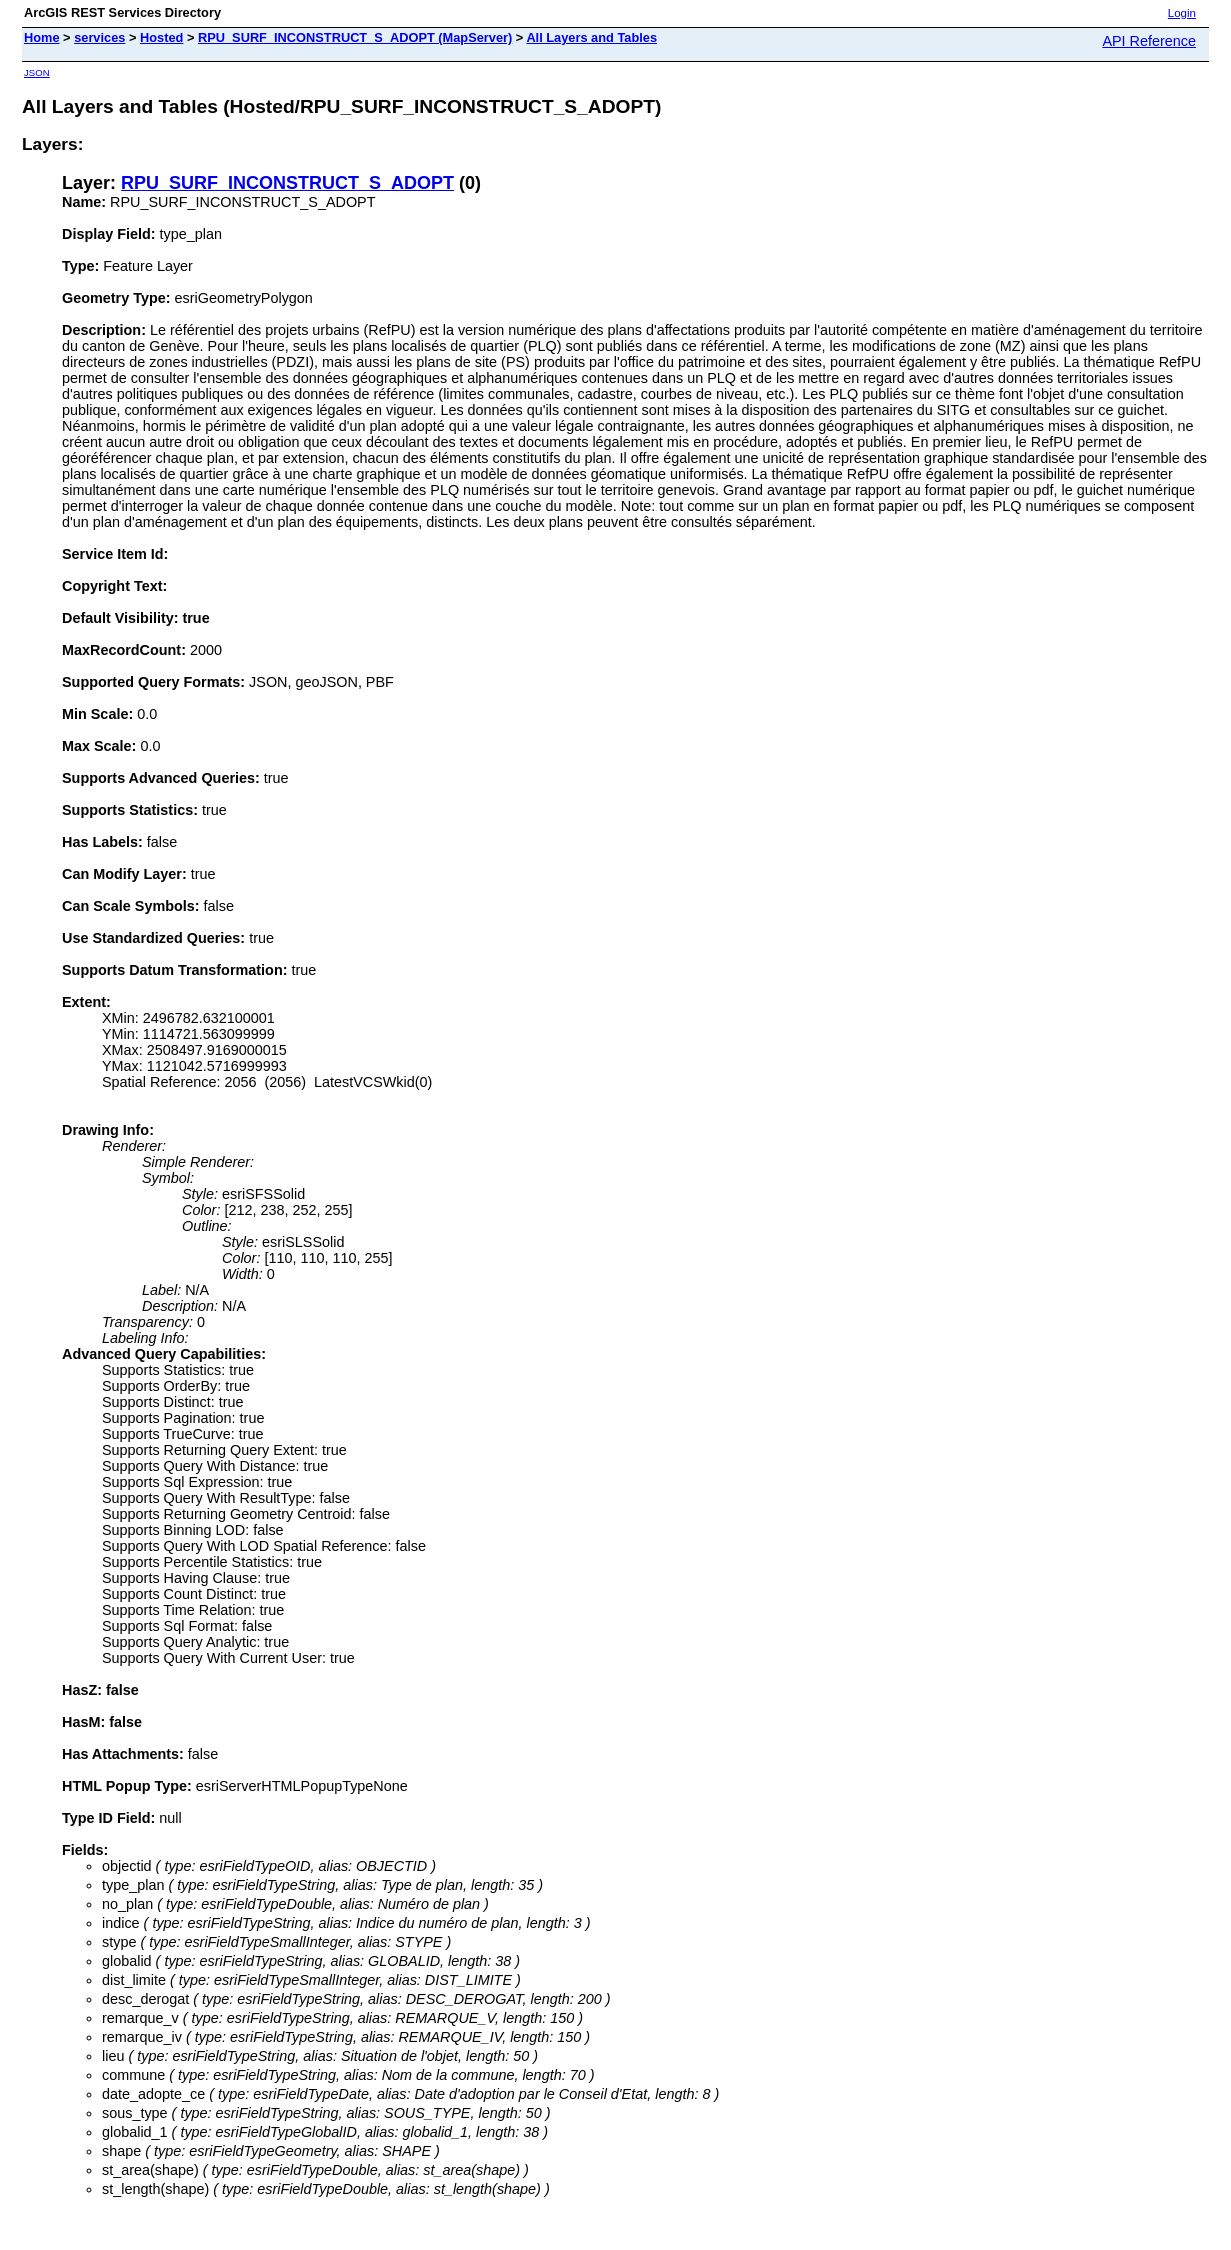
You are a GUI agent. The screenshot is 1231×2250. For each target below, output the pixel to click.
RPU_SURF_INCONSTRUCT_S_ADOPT (287, 183)
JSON (37, 72)
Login (1182, 13)
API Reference (1149, 41)
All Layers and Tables (591, 37)
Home (42, 37)
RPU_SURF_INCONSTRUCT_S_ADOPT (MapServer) (355, 37)
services (99, 37)
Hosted (161, 37)
